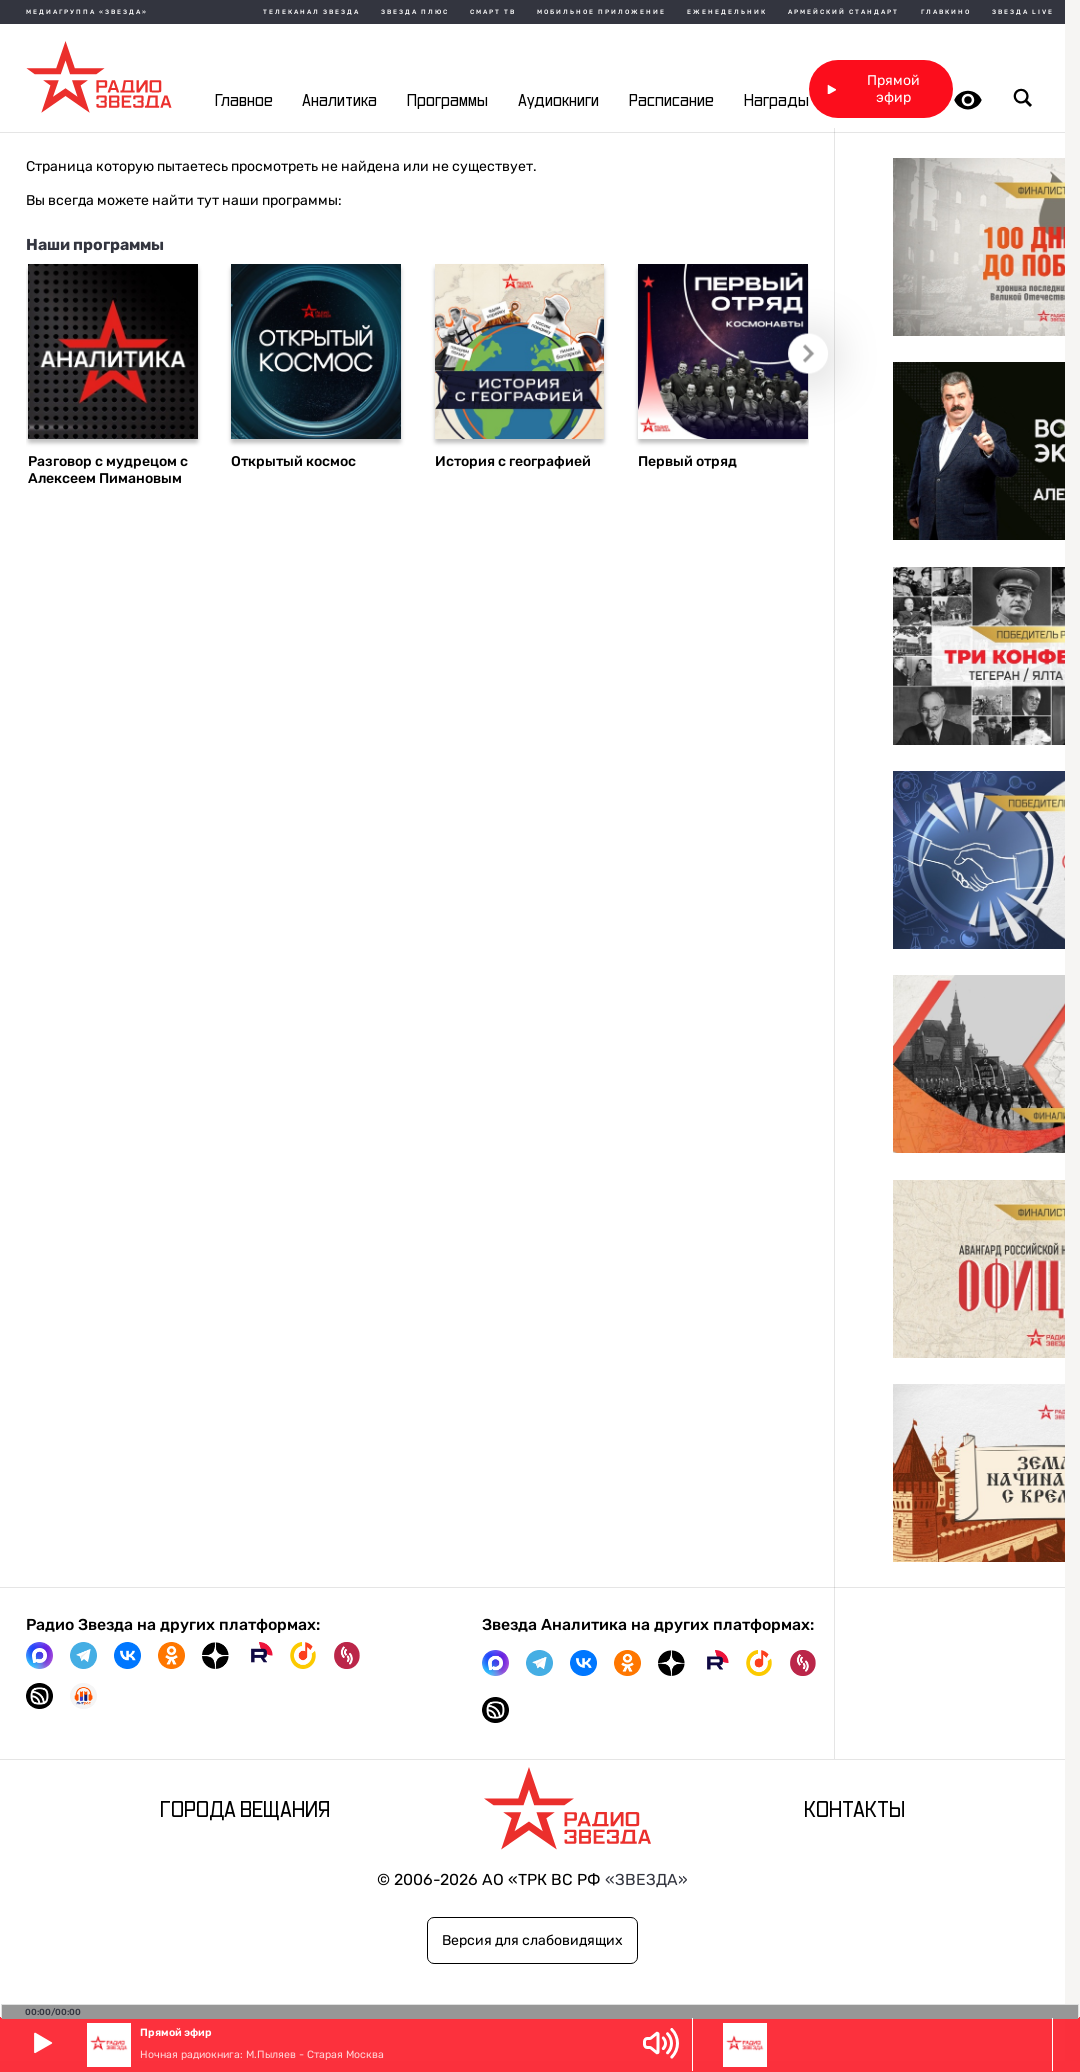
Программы (447, 101)
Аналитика (339, 101)
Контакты (854, 1810)
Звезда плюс (415, 12)
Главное (244, 101)
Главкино (946, 12)
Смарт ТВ (493, 12)
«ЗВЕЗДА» (646, 1879)
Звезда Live (1023, 12)
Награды (776, 101)
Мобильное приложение (601, 12)
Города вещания (245, 1810)
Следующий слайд (815, 360)
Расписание (671, 101)
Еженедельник (727, 12)
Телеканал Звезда (311, 12)
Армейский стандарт (843, 12)
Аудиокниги (558, 101)
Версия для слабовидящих (532, 1940)
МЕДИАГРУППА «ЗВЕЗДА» (87, 12)
